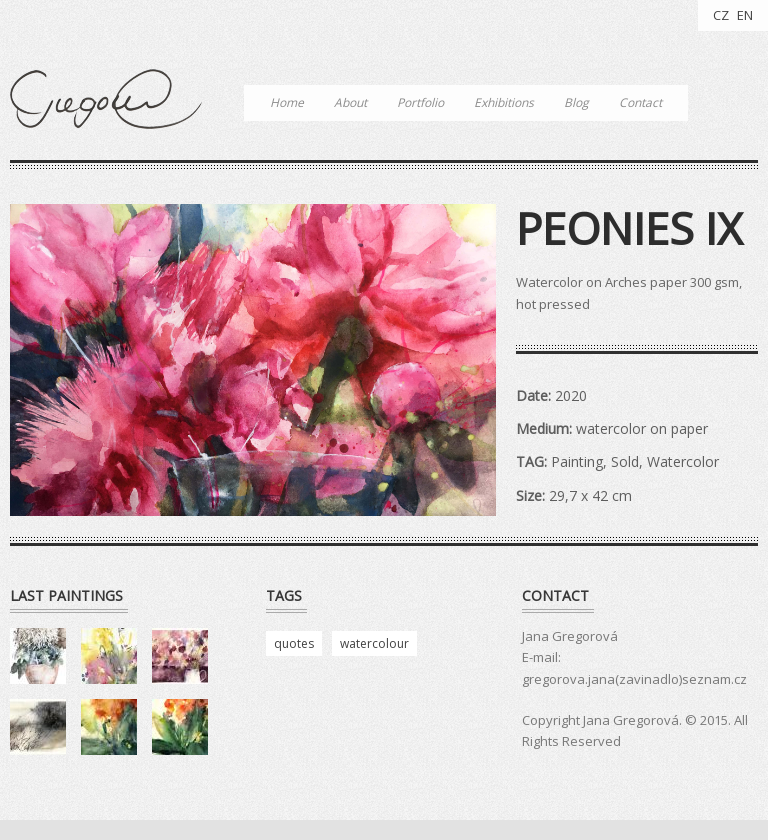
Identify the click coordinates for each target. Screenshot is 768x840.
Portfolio (420, 103)
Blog (576, 103)
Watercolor (683, 461)
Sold (625, 461)
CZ (721, 15)
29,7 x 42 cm (590, 495)
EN (745, 15)
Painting (577, 461)
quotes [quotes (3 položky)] (294, 643)
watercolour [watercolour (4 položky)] (374, 643)
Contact (640, 103)
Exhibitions (504, 103)
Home (287, 103)
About (350, 103)
